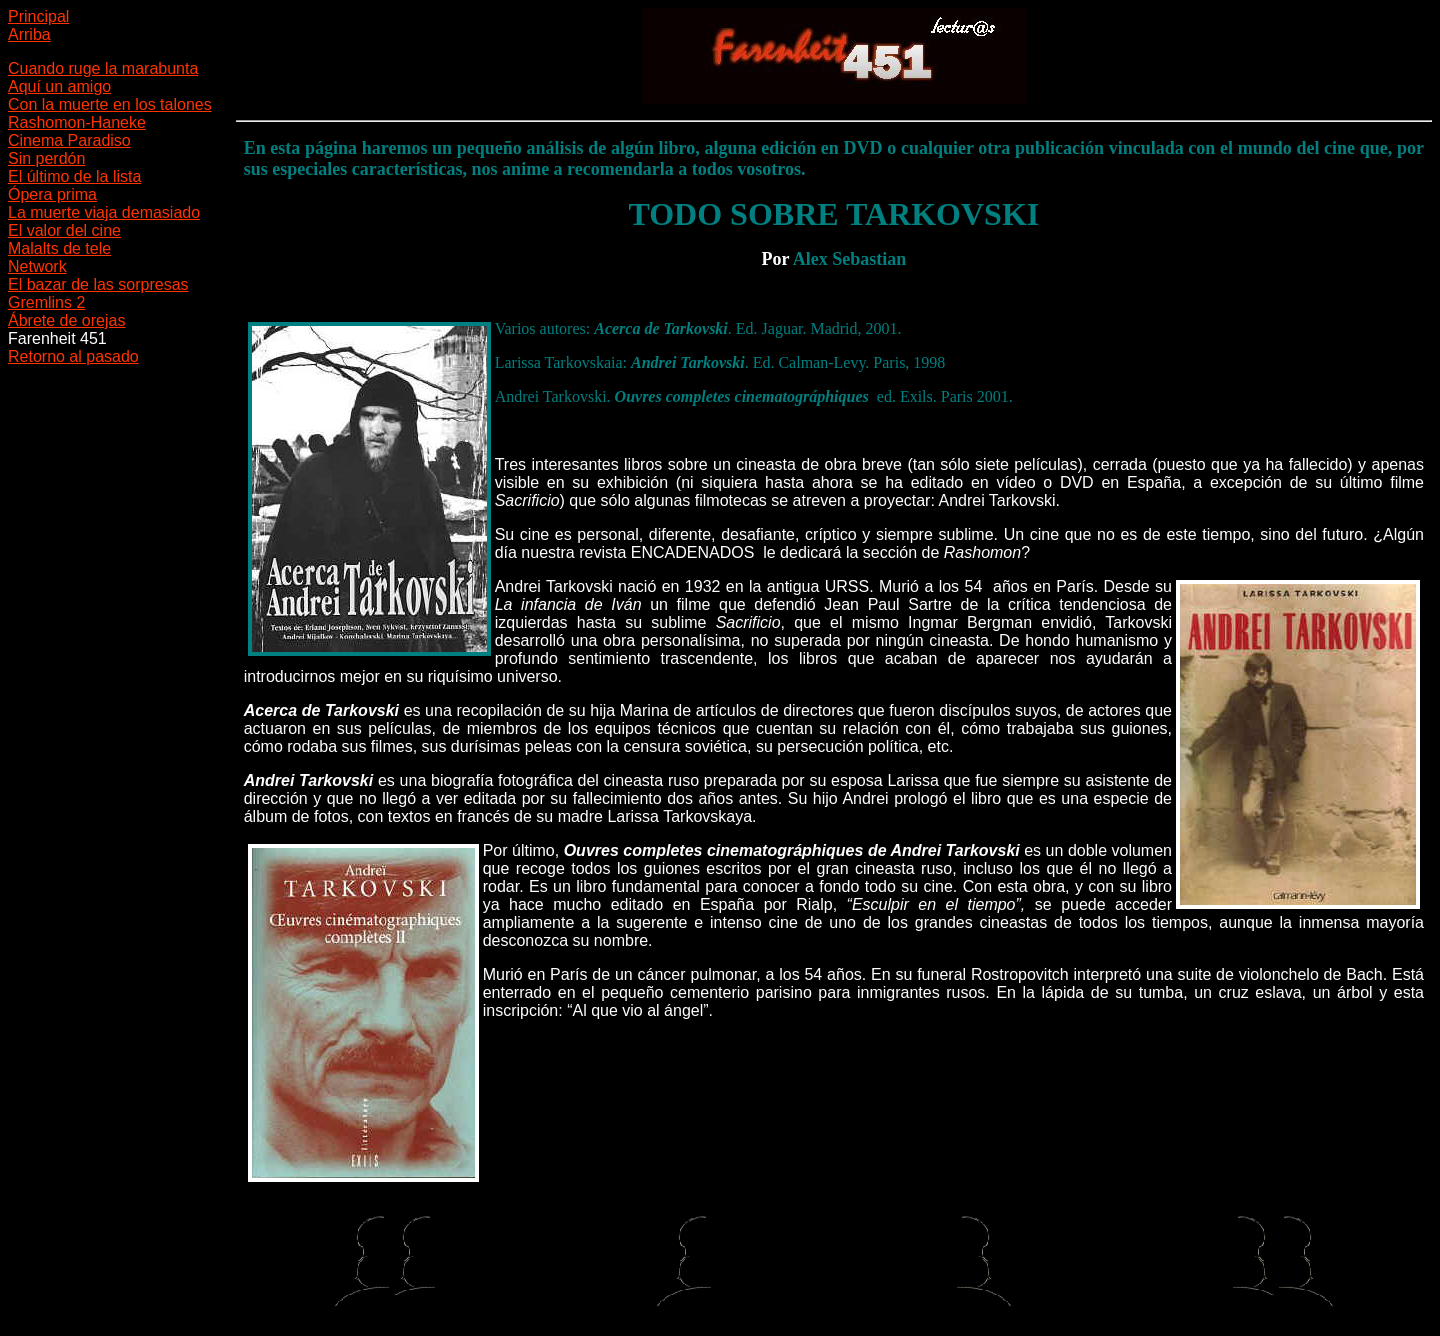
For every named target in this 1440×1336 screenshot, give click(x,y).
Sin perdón (46, 158)
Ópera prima (52, 194)
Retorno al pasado (73, 356)
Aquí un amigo (59, 86)
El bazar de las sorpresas (98, 284)
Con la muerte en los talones (110, 104)
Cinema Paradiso (69, 140)
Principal (38, 16)
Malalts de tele (59, 248)
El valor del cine (64, 230)
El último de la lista (74, 176)
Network (37, 266)
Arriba (29, 34)
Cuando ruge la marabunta (103, 68)
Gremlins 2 (46, 302)
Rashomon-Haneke (77, 122)
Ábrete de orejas (66, 320)
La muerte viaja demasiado (104, 212)
